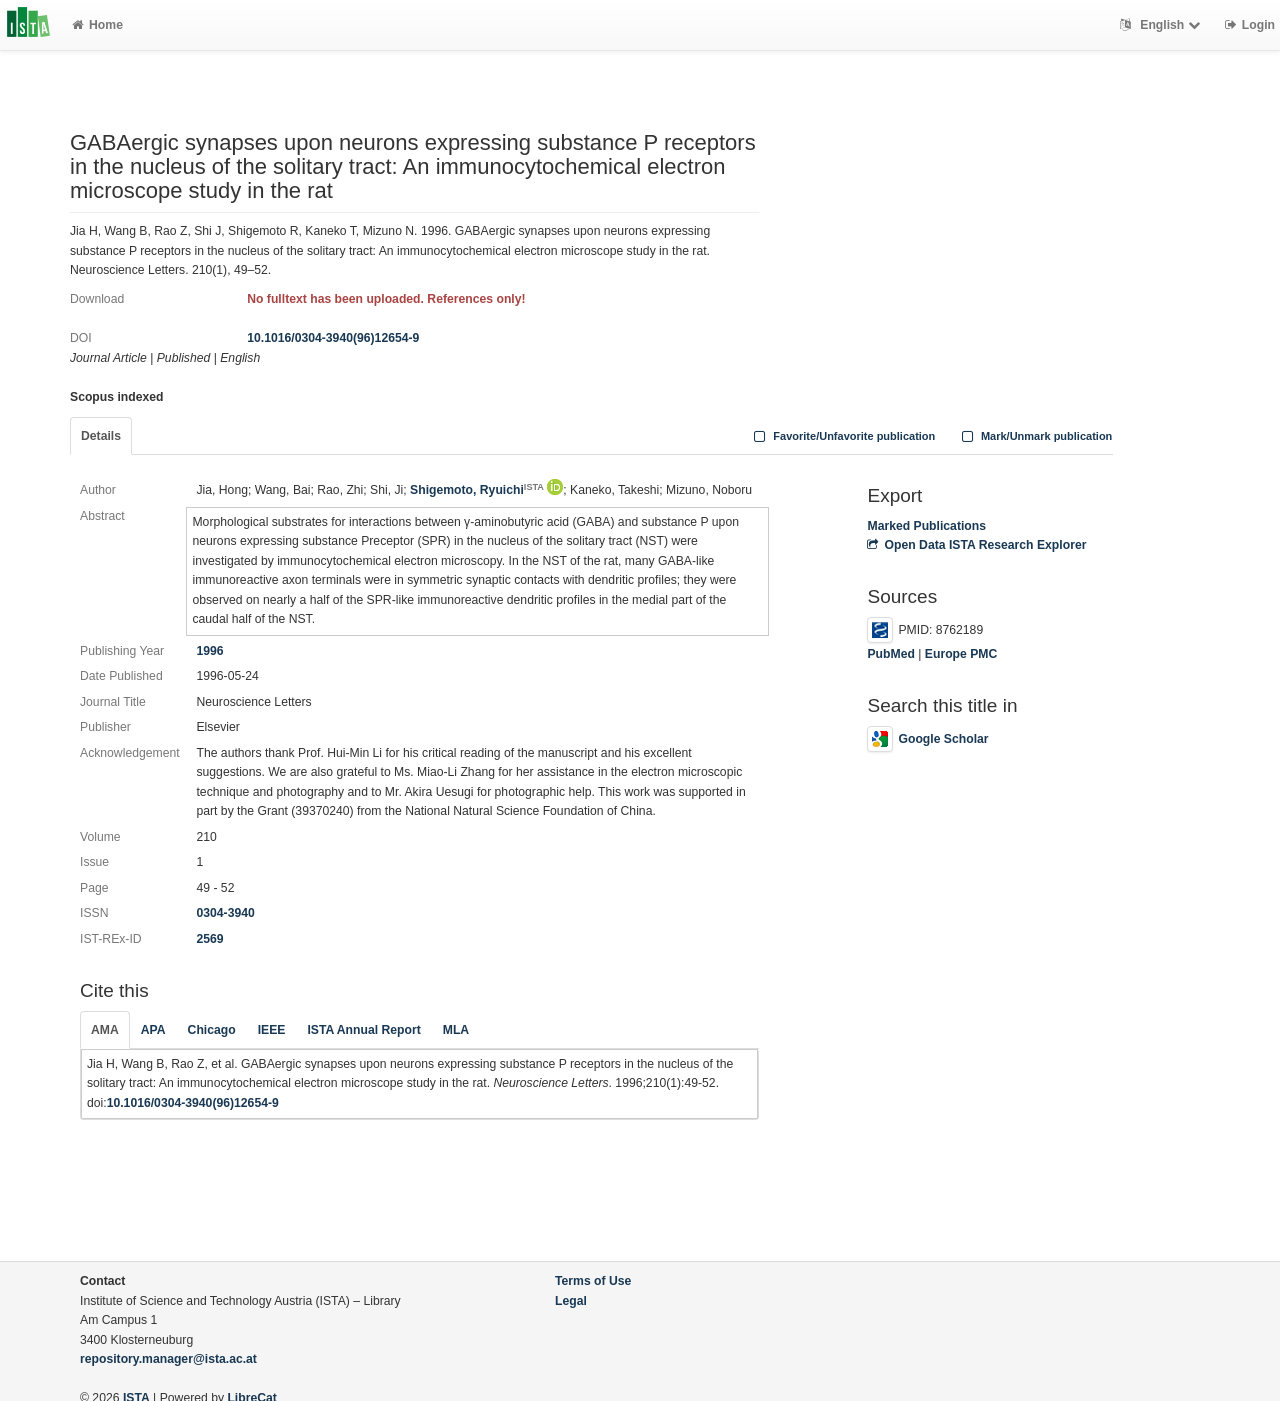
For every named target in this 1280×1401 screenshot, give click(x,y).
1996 (209, 651)
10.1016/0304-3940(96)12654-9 (333, 338)
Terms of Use (593, 1281)
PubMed (890, 654)
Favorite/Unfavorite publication (843, 436)
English (1162, 25)
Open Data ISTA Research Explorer (976, 545)
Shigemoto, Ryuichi (477, 490)
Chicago (212, 1030)
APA (153, 1030)
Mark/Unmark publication (1034, 436)
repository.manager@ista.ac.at (168, 1359)
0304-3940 (225, 913)
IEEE (272, 1030)
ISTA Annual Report (363, 1030)
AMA (105, 1030)
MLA (456, 1030)
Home (97, 25)
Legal (571, 1301)
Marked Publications (926, 526)
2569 (209, 939)
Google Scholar (927, 739)
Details (101, 436)
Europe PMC (961, 654)
